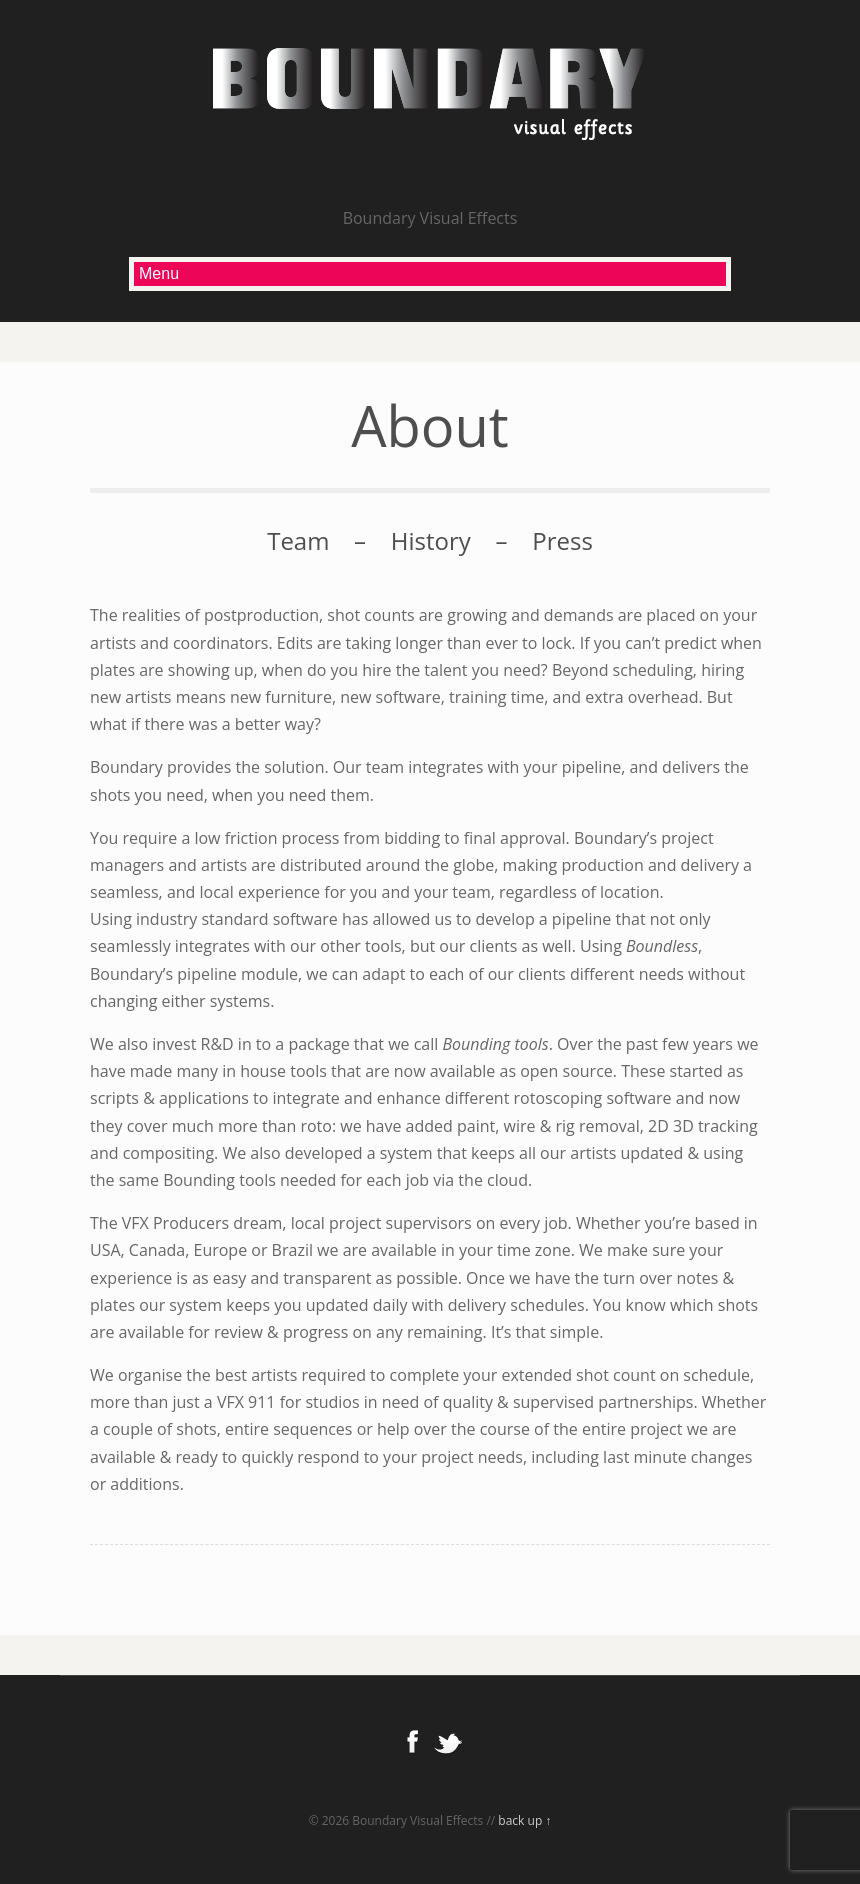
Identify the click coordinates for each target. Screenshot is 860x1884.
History (431, 540)
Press (562, 540)
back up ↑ (524, 1820)
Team (298, 540)
